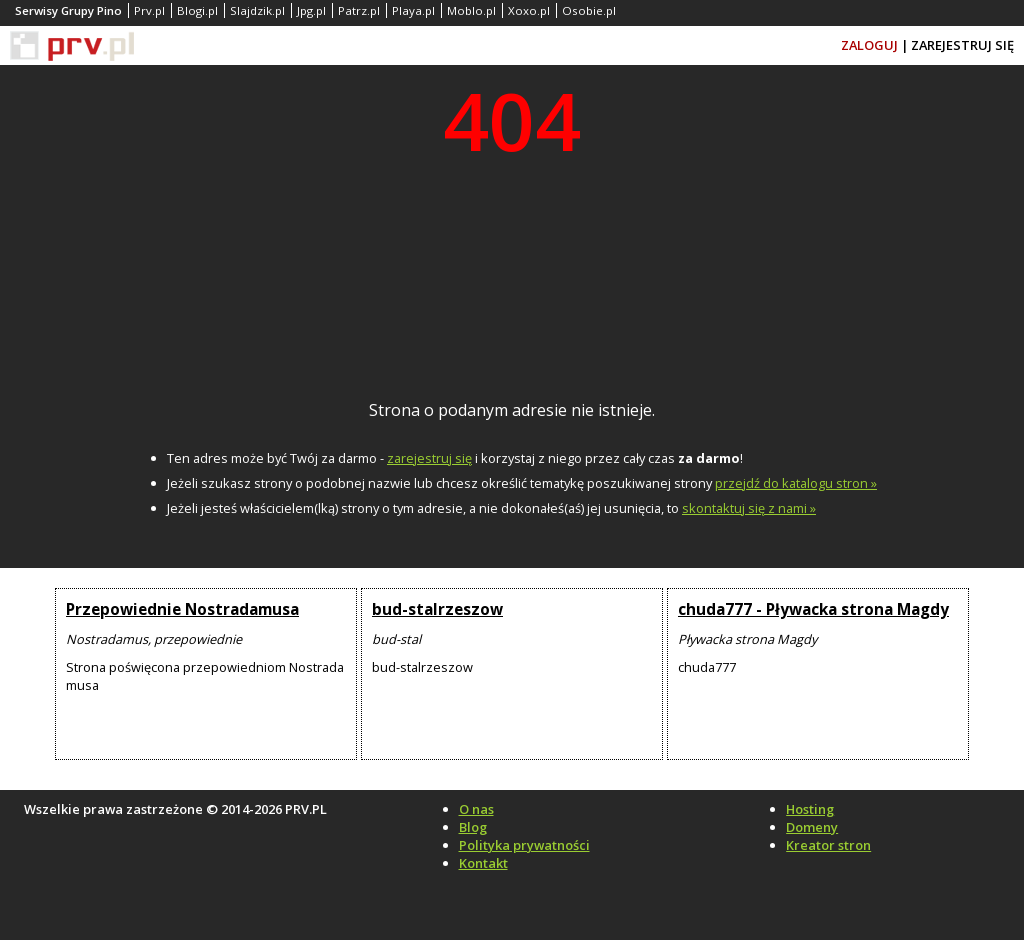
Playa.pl (413, 10)
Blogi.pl (197, 10)
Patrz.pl (359, 10)
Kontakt (483, 863)
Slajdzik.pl (257, 10)
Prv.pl (149, 10)
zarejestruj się (429, 458)
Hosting (810, 809)
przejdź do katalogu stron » (796, 483)
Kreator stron (828, 845)
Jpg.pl (311, 10)
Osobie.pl (589, 10)
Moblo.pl (471, 10)
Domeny (812, 827)
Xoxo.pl (529, 10)
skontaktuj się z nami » (749, 508)
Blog (473, 827)
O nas (476, 809)
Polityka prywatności (524, 845)
